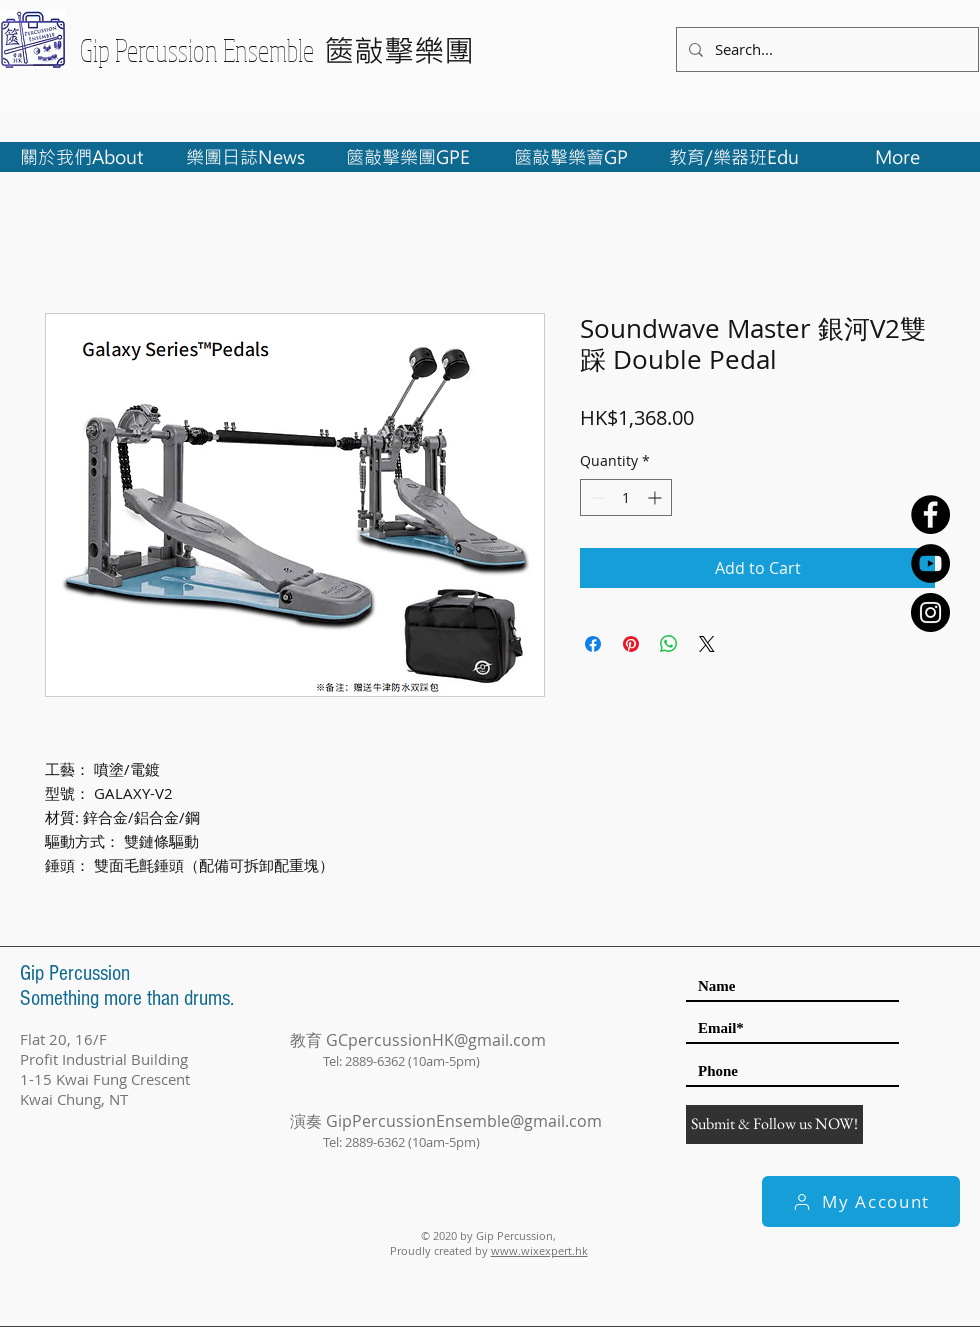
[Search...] (825, 49)
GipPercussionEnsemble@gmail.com (464, 1121)
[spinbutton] (626, 497)
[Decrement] (595, 497)
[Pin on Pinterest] (631, 644)
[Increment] (656, 497)
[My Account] (861, 1201)
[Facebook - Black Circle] (930, 514)
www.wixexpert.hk (539, 1250)
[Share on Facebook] (593, 644)
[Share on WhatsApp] (669, 644)
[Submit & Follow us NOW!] (774, 1124)
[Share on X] (707, 644)
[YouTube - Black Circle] (930, 563)
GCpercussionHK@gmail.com (436, 1040)
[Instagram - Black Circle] (930, 612)
